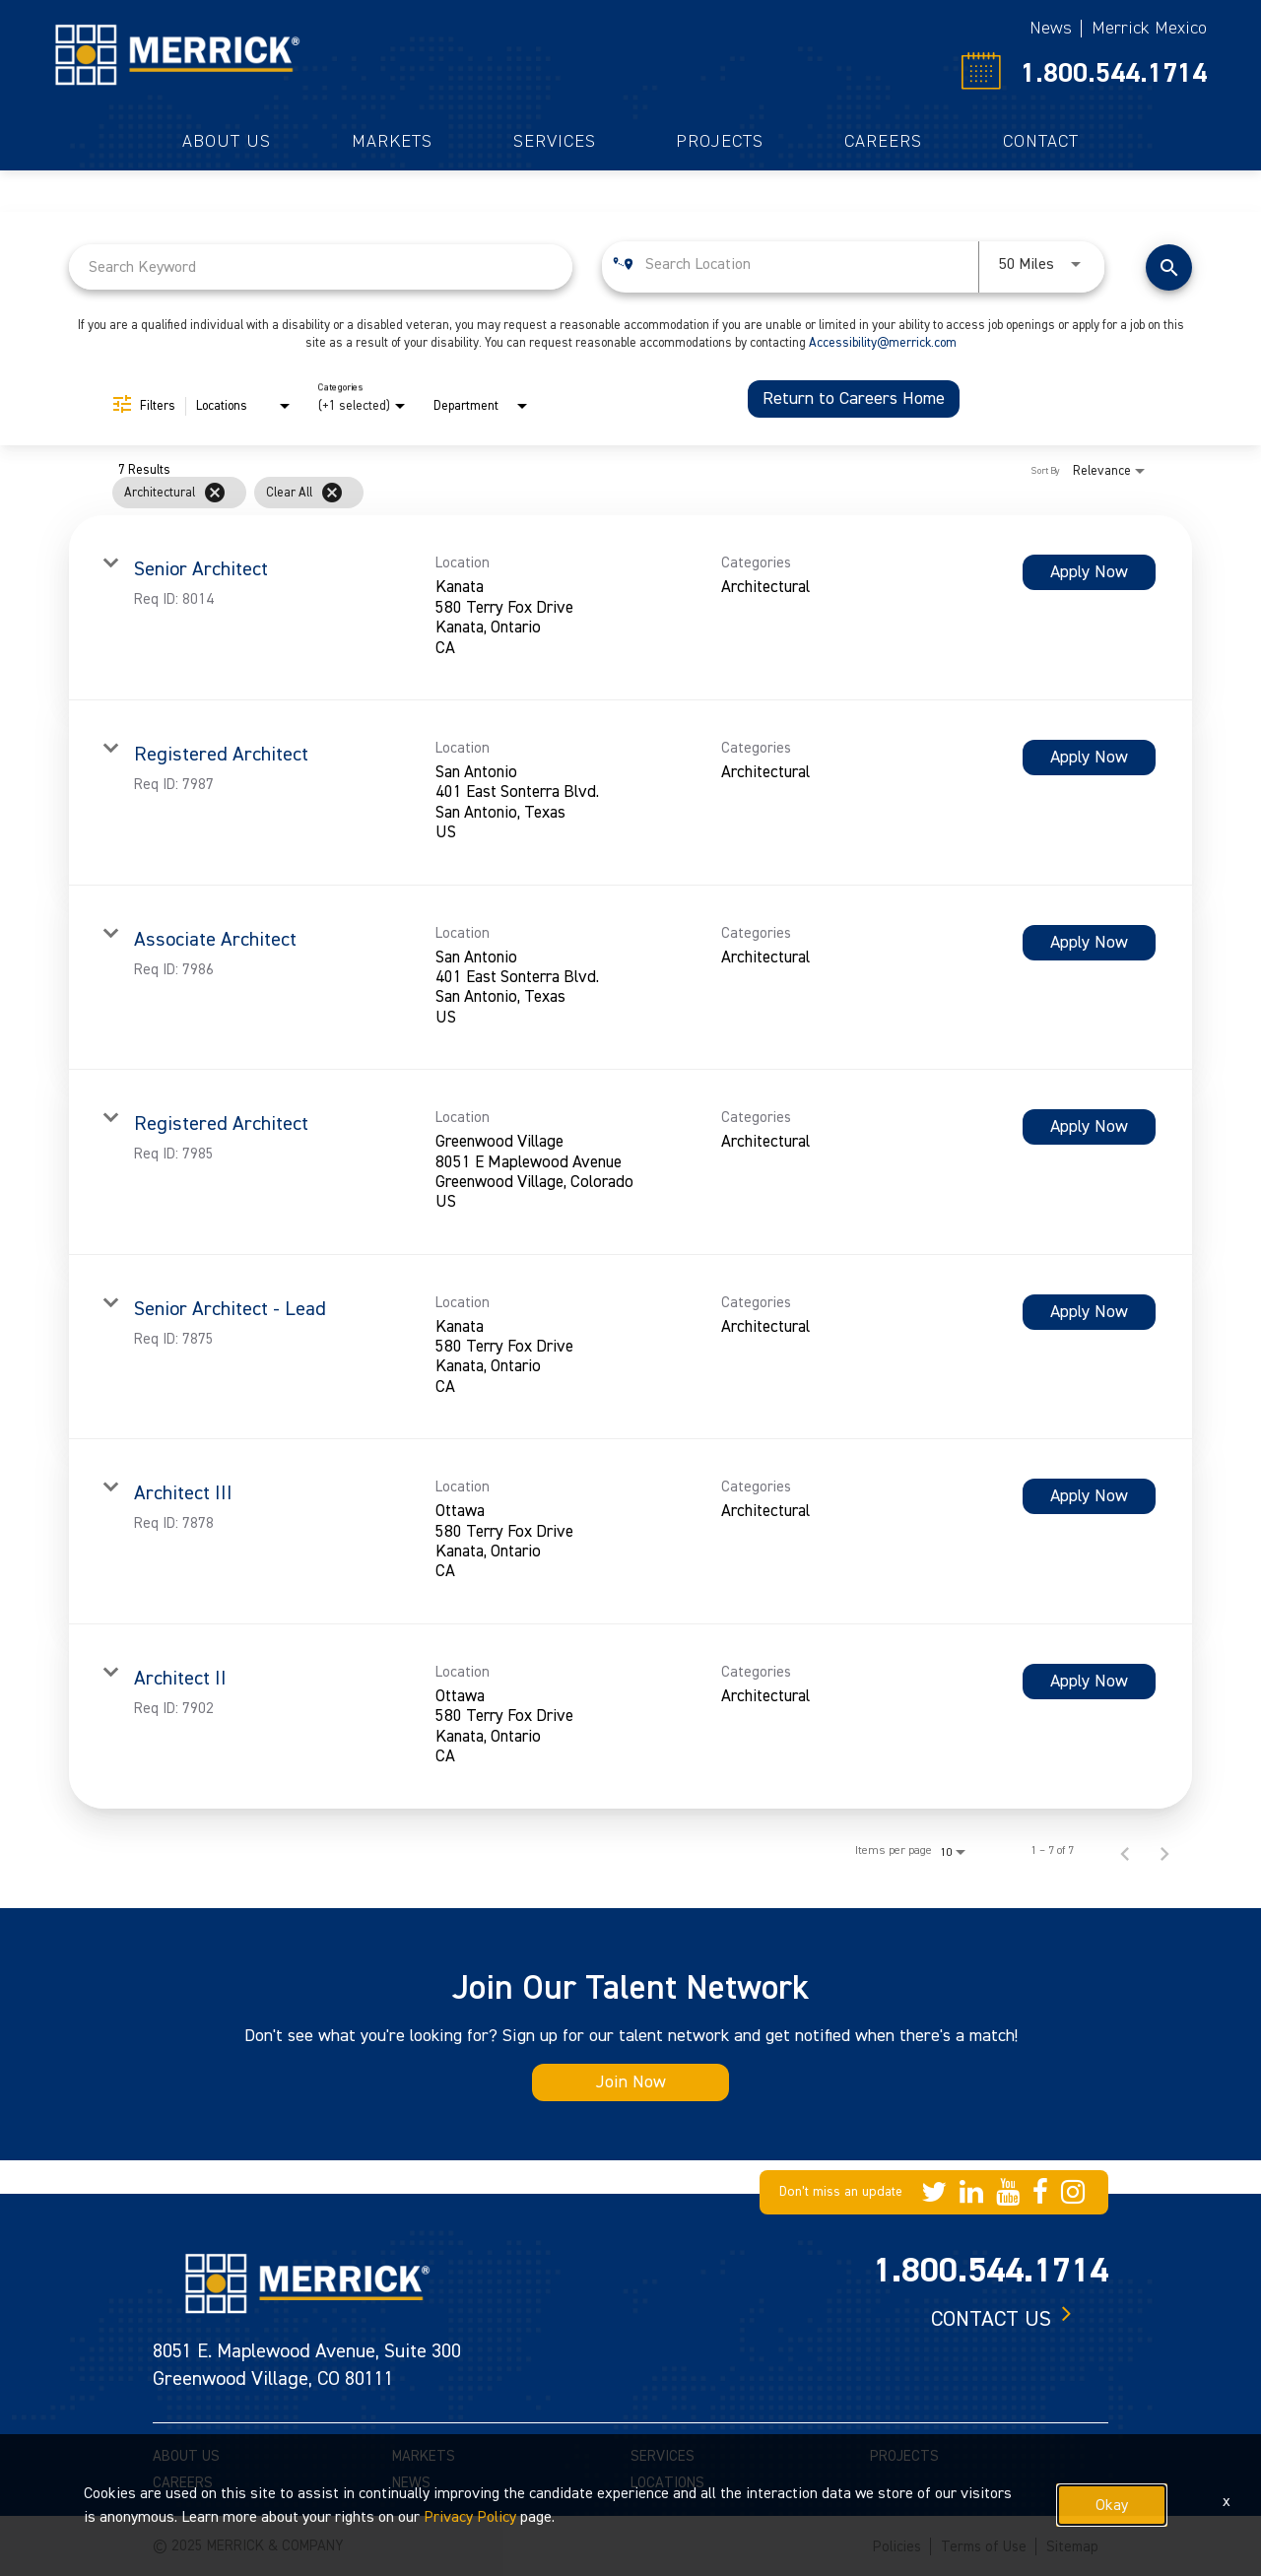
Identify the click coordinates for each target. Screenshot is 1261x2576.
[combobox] (321, 266)
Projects (719, 142)
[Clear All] (332, 492)
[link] (630, 607)
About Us (226, 142)
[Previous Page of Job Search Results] (1125, 1851)
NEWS (411, 2483)
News (1050, 28)
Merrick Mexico (1149, 28)
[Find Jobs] (1169, 267)
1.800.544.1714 (1114, 73)
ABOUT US (186, 2456)
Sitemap (1072, 2547)
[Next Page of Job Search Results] (1164, 1851)
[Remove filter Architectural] (214, 492)
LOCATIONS (667, 2483)
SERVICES (662, 2456)
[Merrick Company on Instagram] (1073, 2192)
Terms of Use (984, 2547)
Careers (883, 142)
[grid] (592, 492)
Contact (1041, 142)
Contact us (991, 2319)
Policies (897, 2547)
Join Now (631, 2082)
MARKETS (423, 2456)
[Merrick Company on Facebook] (1040, 2192)
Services (554, 142)
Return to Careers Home (854, 398)
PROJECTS (904, 2456)
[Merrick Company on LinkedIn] (971, 2192)
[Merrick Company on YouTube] (1008, 2192)
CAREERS (183, 2483)
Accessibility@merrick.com (883, 343)
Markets (392, 142)
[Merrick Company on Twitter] (934, 2192)
